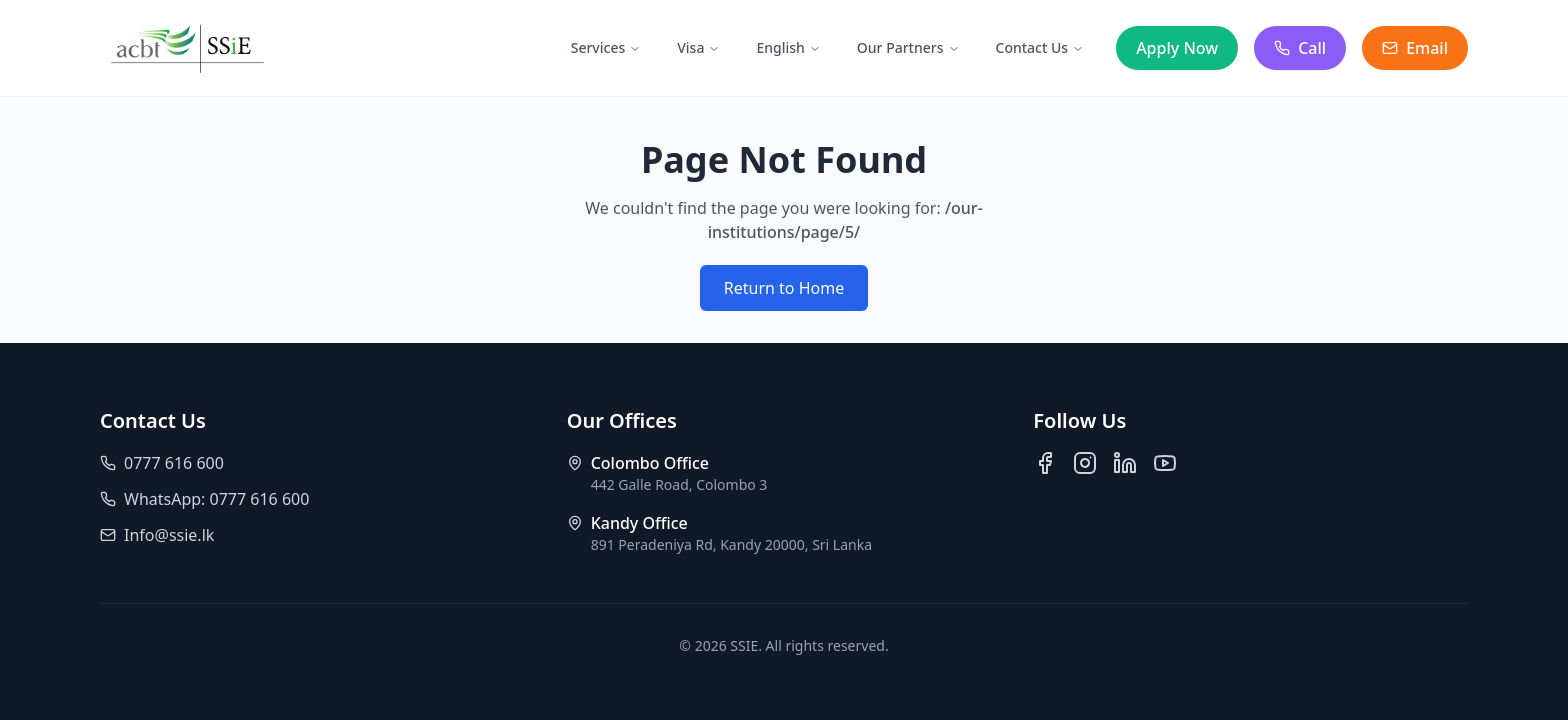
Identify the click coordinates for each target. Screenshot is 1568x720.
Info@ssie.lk (157, 535)
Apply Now (1177, 48)
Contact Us (1040, 47)
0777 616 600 (162, 463)
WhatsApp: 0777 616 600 (204, 499)
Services (606, 47)
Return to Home (784, 288)
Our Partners (908, 47)
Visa (698, 47)
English (788, 47)
